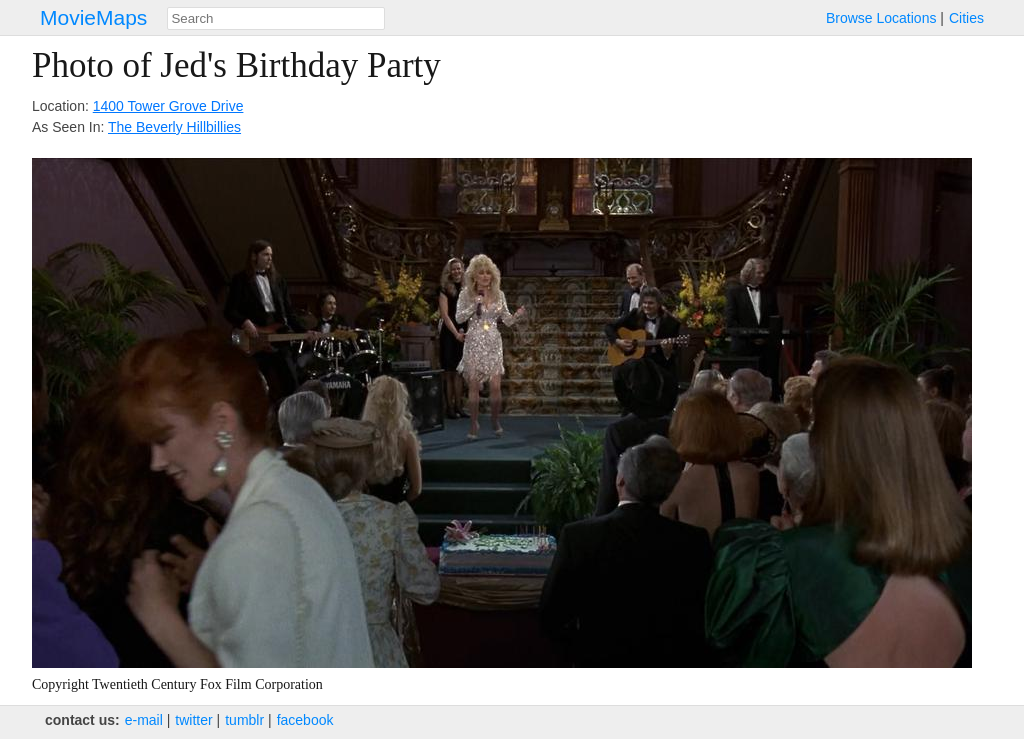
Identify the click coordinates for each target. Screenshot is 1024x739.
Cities (966, 18)
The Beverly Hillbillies (174, 127)
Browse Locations (881, 18)
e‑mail (144, 720)
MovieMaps (93, 17)
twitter (193, 720)
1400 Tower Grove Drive (168, 106)
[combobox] (276, 18)
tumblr (244, 720)
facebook (305, 720)
